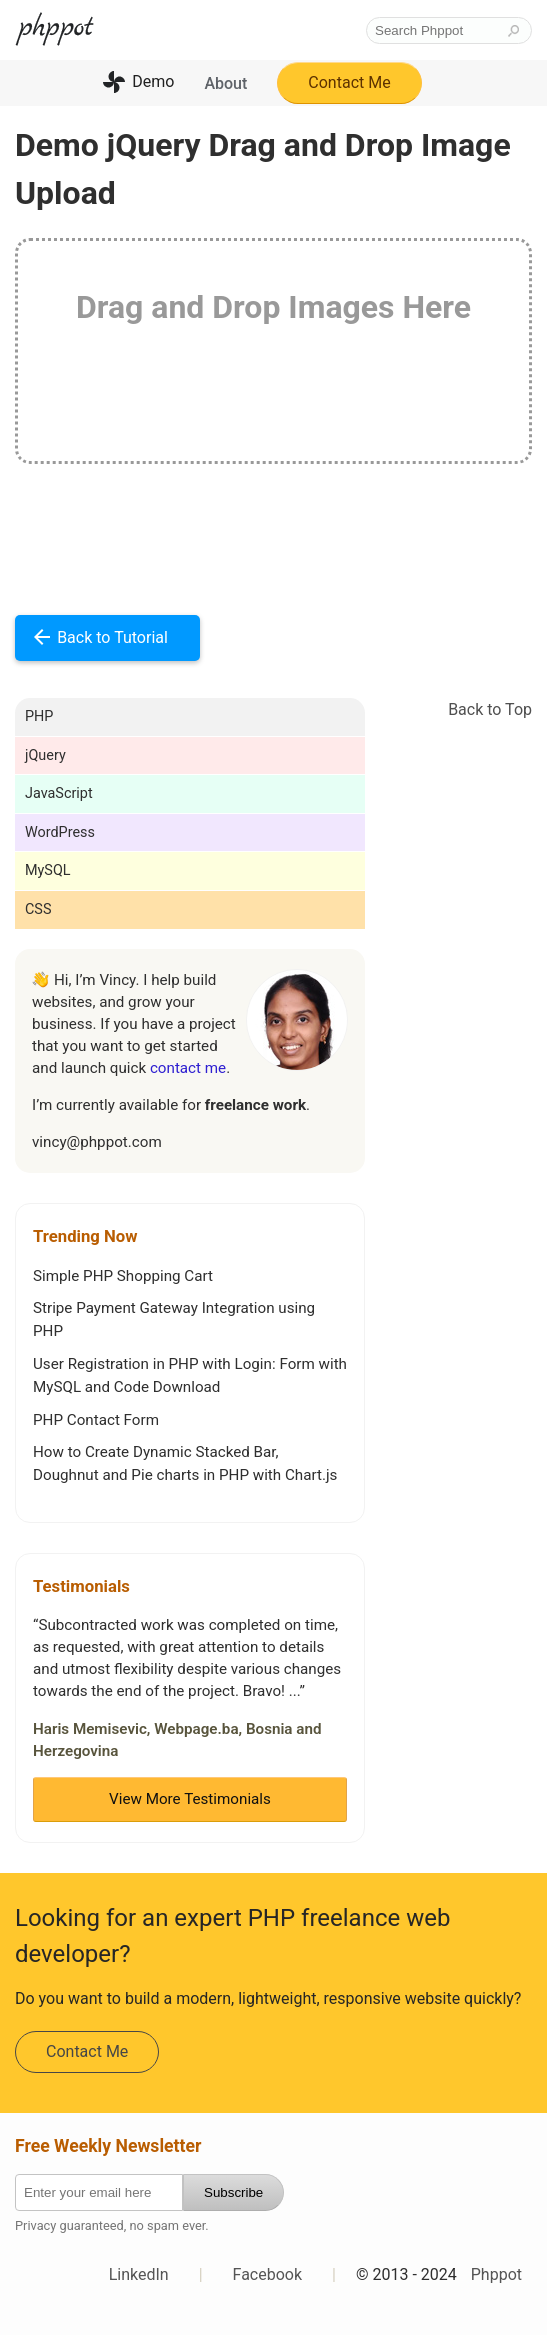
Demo (153, 81)
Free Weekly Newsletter (108, 2146)
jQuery (45, 755)
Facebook (267, 2274)
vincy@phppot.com (97, 1142)
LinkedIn (139, 2274)
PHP (39, 716)
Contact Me (349, 82)
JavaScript (59, 793)
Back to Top (490, 709)
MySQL (48, 870)
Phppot (496, 2274)
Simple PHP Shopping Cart (123, 1276)
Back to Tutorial (112, 637)
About (225, 83)
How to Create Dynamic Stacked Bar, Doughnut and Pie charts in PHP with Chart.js (185, 1463)
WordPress (60, 832)
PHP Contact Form (96, 1420)
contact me (188, 1068)
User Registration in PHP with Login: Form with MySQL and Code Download (190, 1375)
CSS (38, 909)
